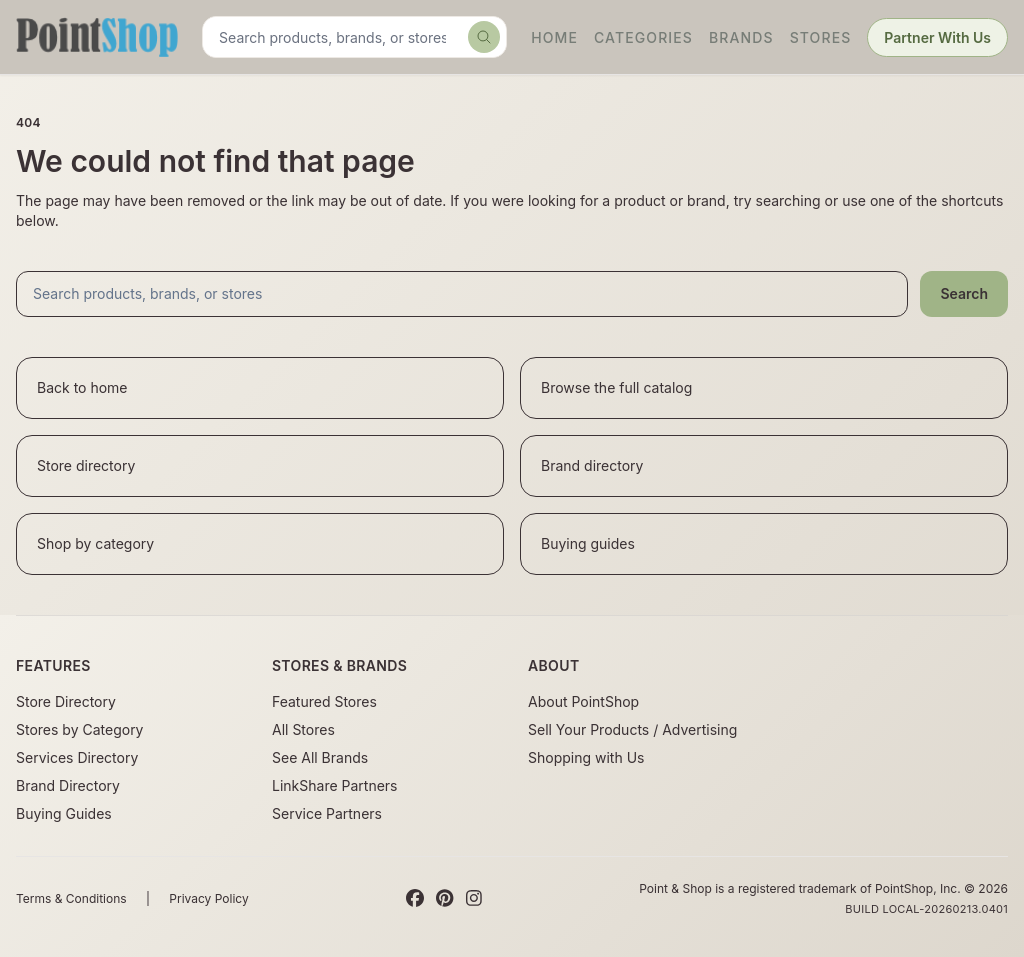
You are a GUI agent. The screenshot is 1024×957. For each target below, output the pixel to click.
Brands (741, 37)
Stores (821, 37)
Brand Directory (68, 785)
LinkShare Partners (335, 785)
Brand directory (592, 465)
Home (554, 37)
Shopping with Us (586, 757)
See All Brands (320, 757)
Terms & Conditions (71, 898)
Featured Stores (324, 701)
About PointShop (583, 701)
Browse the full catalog (616, 387)
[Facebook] (415, 899)
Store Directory (66, 701)
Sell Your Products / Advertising (632, 729)
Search (964, 293)
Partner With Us (937, 37)
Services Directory (77, 757)
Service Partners (327, 813)
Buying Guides (64, 813)
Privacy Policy (208, 898)
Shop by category (95, 543)
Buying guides (588, 543)
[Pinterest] (444, 899)
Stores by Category (79, 729)
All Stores (303, 729)
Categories (643, 37)
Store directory (86, 465)
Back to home (82, 387)
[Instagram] (474, 899)
